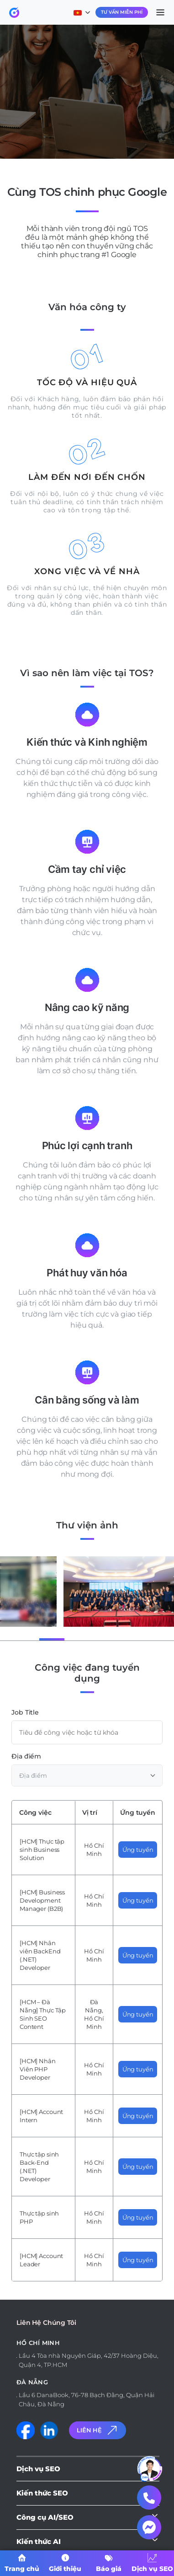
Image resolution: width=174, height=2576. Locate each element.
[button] (23, 1638)
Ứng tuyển (137, 1849)
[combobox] (87, 1775)
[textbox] (87, 1775)
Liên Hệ (98, 2430)
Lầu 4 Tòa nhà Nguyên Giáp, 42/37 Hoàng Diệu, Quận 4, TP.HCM (88, 2360)
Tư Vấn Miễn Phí (121, 12)
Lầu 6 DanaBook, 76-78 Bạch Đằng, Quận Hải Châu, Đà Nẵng (86, 2399)
